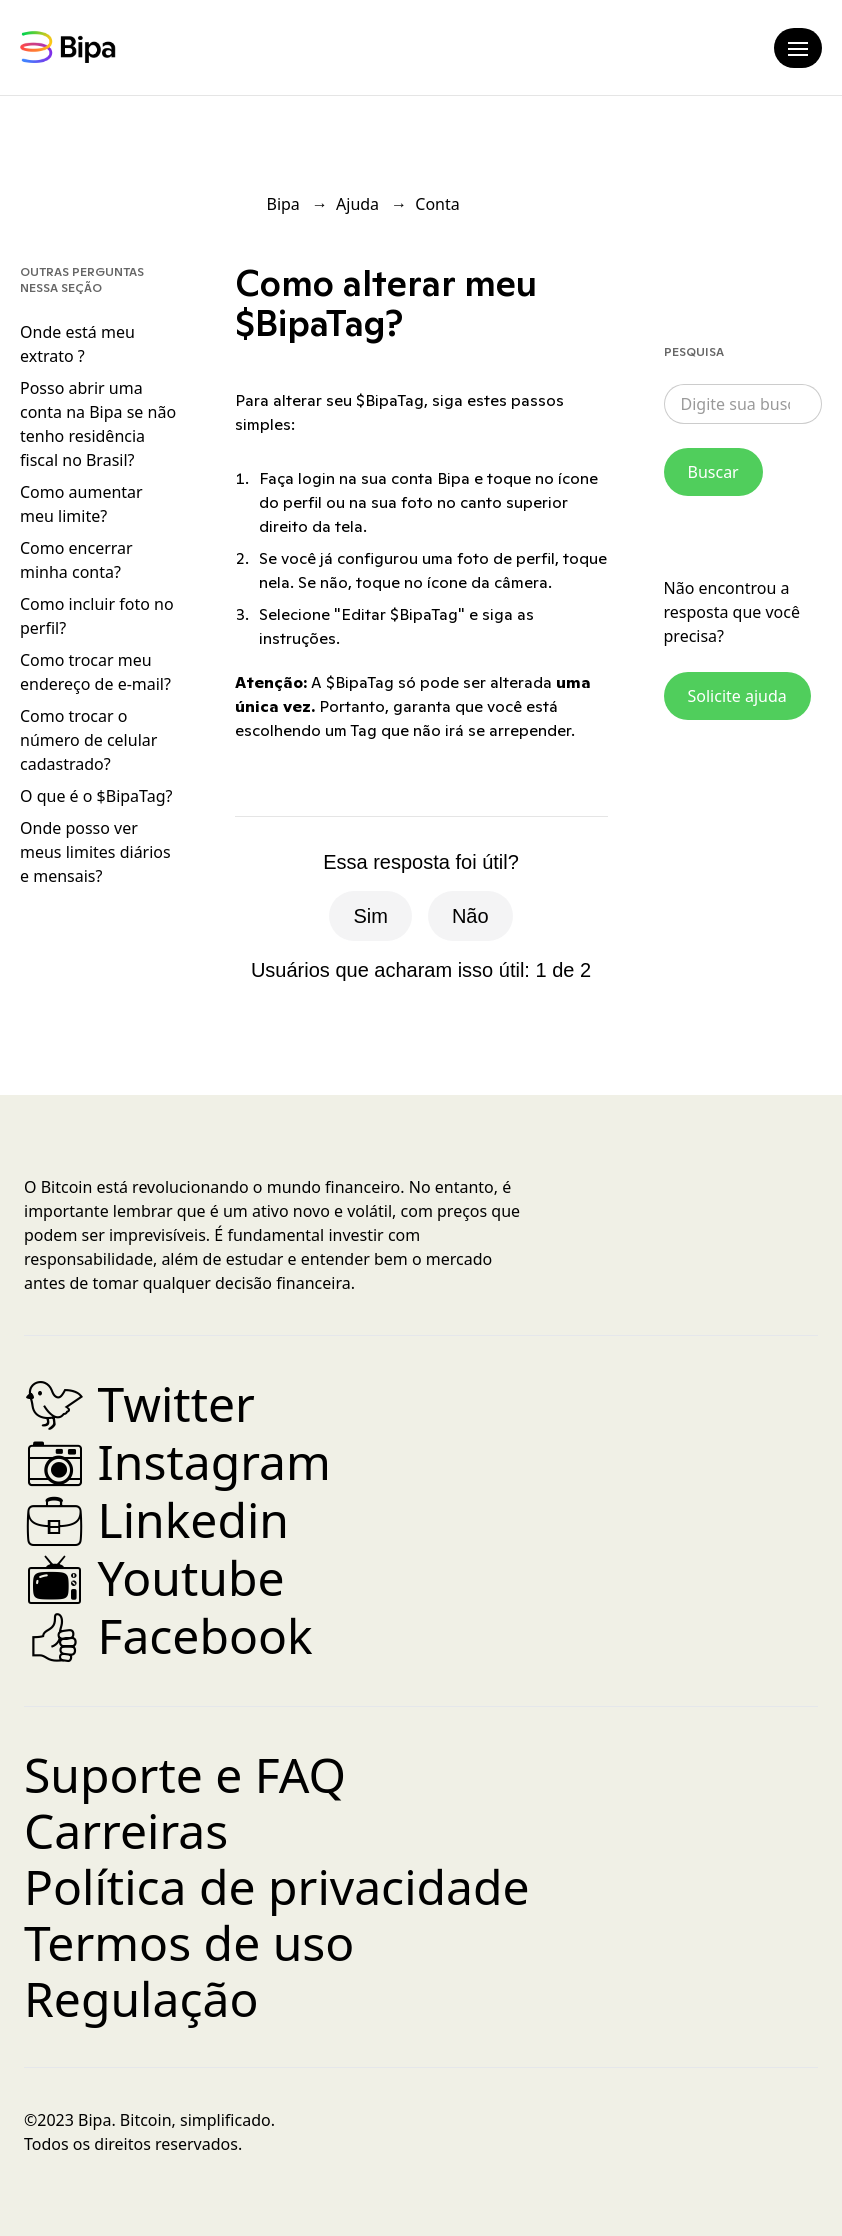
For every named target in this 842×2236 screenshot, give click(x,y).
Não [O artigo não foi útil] (470, 916)
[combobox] (743, 404)
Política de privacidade (277, 1886)
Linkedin (156, 1519)
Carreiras (126, 1830)
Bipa (283, 204)
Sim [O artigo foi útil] (370, 916)
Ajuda (357, 204)
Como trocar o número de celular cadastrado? (88, 740)
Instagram (177, 1461)
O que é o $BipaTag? (96, 796)
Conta (437, 204)
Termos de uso (189, 1942)
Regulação (141, 1998)
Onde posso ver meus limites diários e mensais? (95, 852)
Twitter (139, 1403)
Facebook (168, 1635)
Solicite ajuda (737, 696)
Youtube (154, 1577)
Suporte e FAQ (185, 1774)
